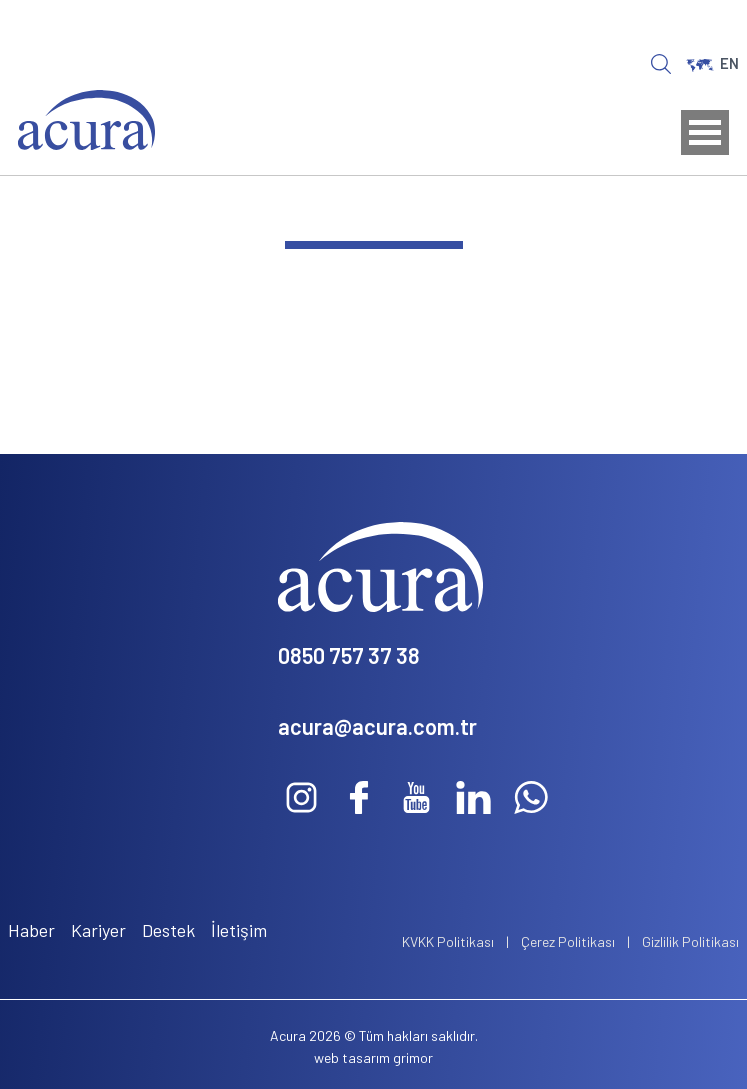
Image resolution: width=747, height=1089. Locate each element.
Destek (168, 930)
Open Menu (705, 132)
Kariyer (98, 930)
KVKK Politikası (448, 941)
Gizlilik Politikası (690, 941)
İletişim (239, 930)
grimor (413, 1057)
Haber (31, 930)
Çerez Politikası (568, 941)
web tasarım (352, 1057)
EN (712, 63)
